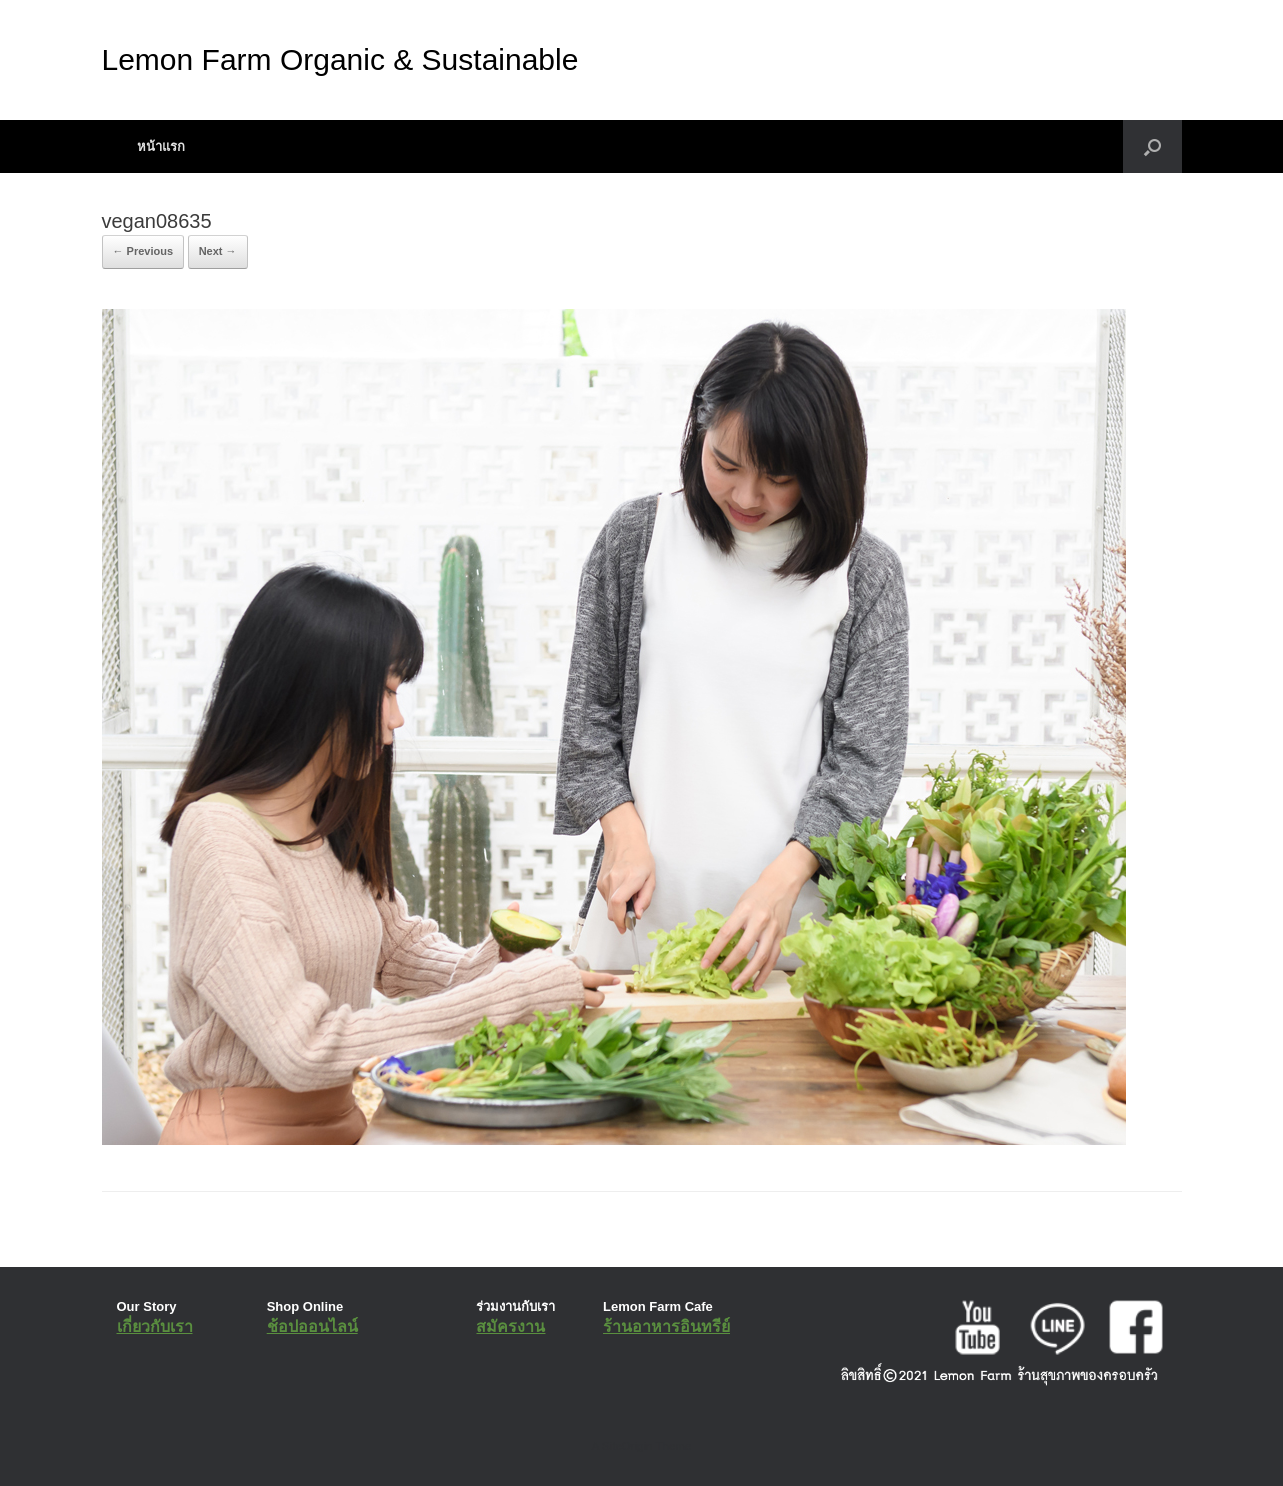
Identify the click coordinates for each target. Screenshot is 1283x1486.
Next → (218, 251)
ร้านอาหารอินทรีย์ (666, 1326)
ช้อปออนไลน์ (312, 1326)
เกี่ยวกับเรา (155, 1326)
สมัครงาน (510, 1326)
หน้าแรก (161, 146)
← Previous (143, 251)
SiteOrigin (627, 1446)
